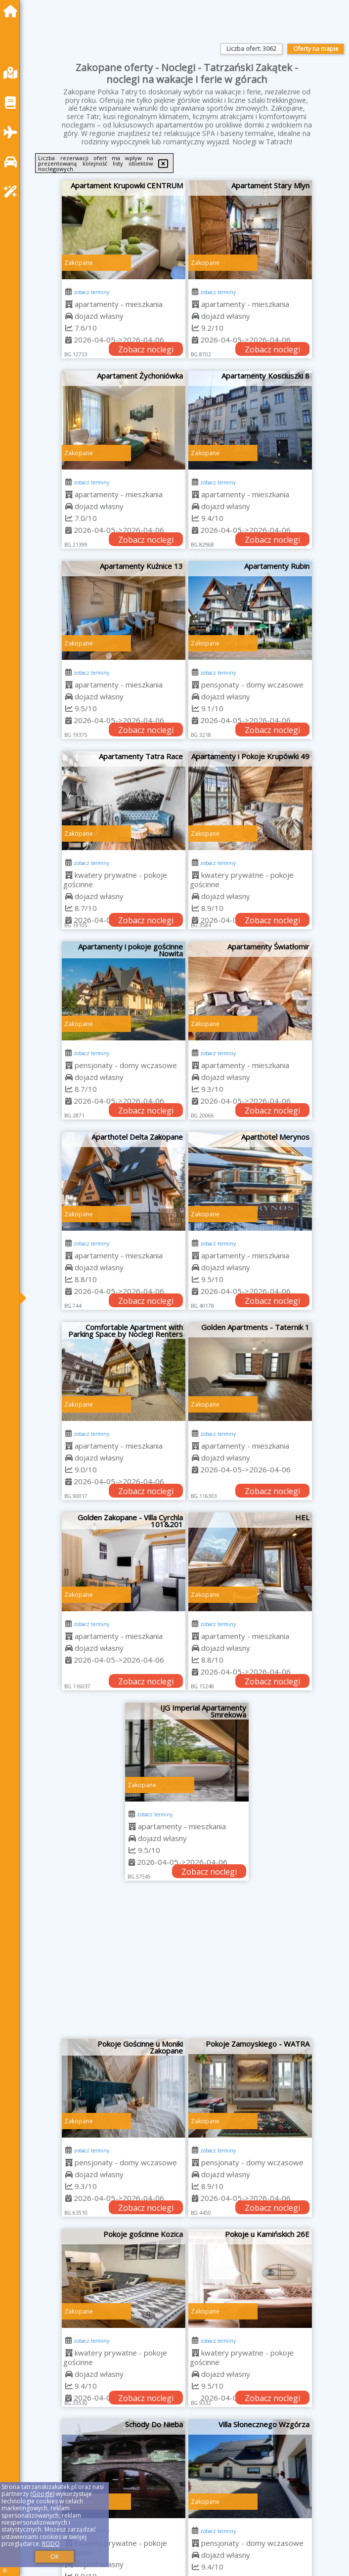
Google (42, 2494)
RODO (51, 2543)
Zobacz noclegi (146, 349)
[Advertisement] (186, 1964)
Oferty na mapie (316, 48)
